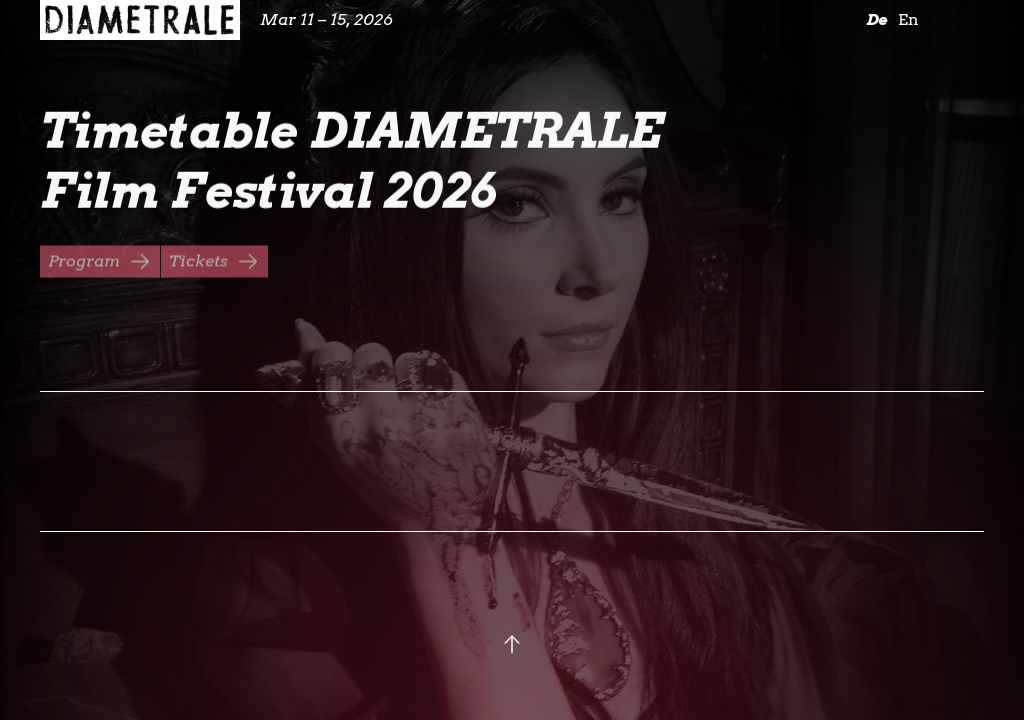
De (876, 19)
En (908, 19)
